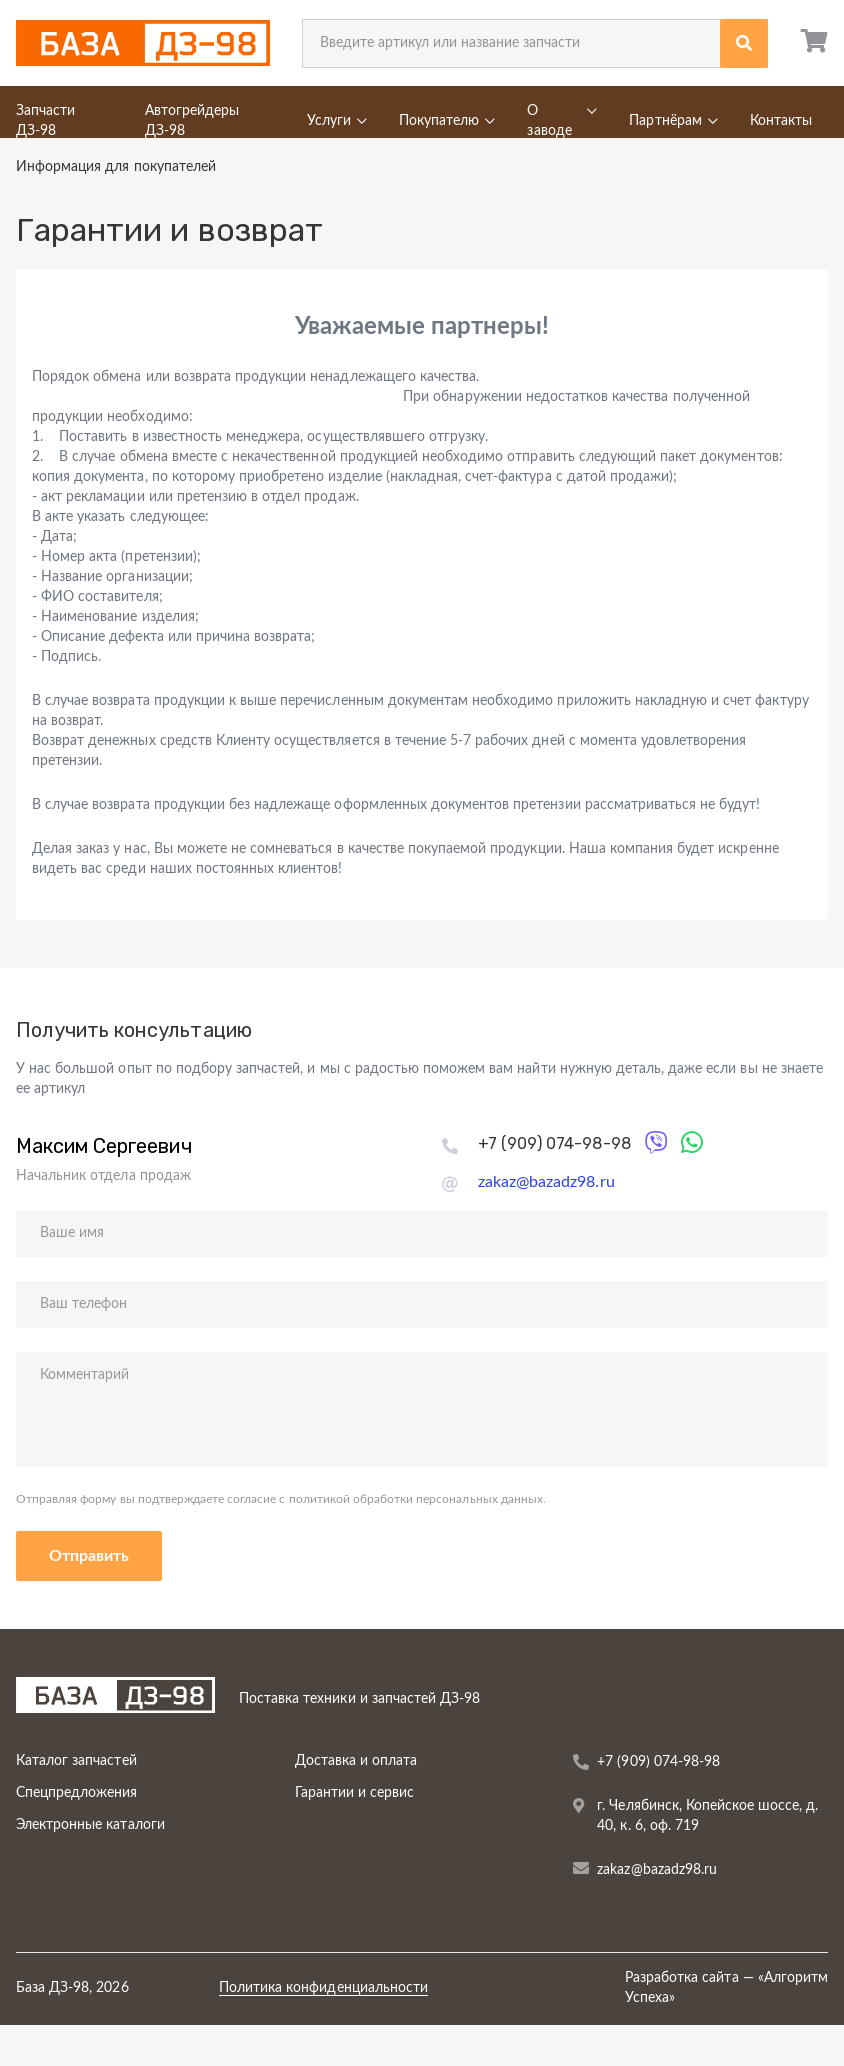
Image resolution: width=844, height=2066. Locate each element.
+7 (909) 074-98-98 (554, 1143)
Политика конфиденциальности (323, 1988)
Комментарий (84, 1375)
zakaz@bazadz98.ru (546, 1182)
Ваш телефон (83, 1304)
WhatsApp (696, 1140)
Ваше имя (72, 1233)
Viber (660, 1140)
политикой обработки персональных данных (414, 1499)
